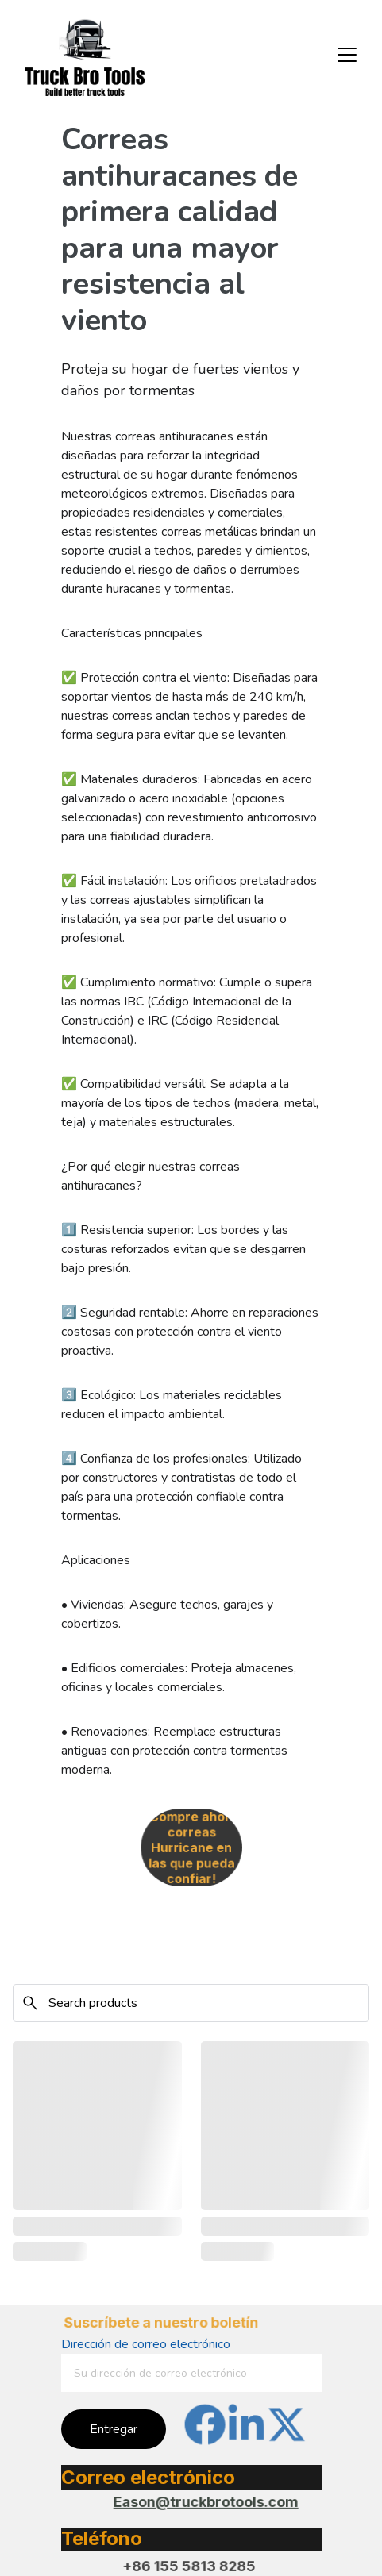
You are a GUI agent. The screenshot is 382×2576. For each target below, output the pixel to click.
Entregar (113, 2429)
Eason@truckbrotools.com (206, 2501)
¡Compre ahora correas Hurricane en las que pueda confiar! (191, 1848)
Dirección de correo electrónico (145, 2344)
